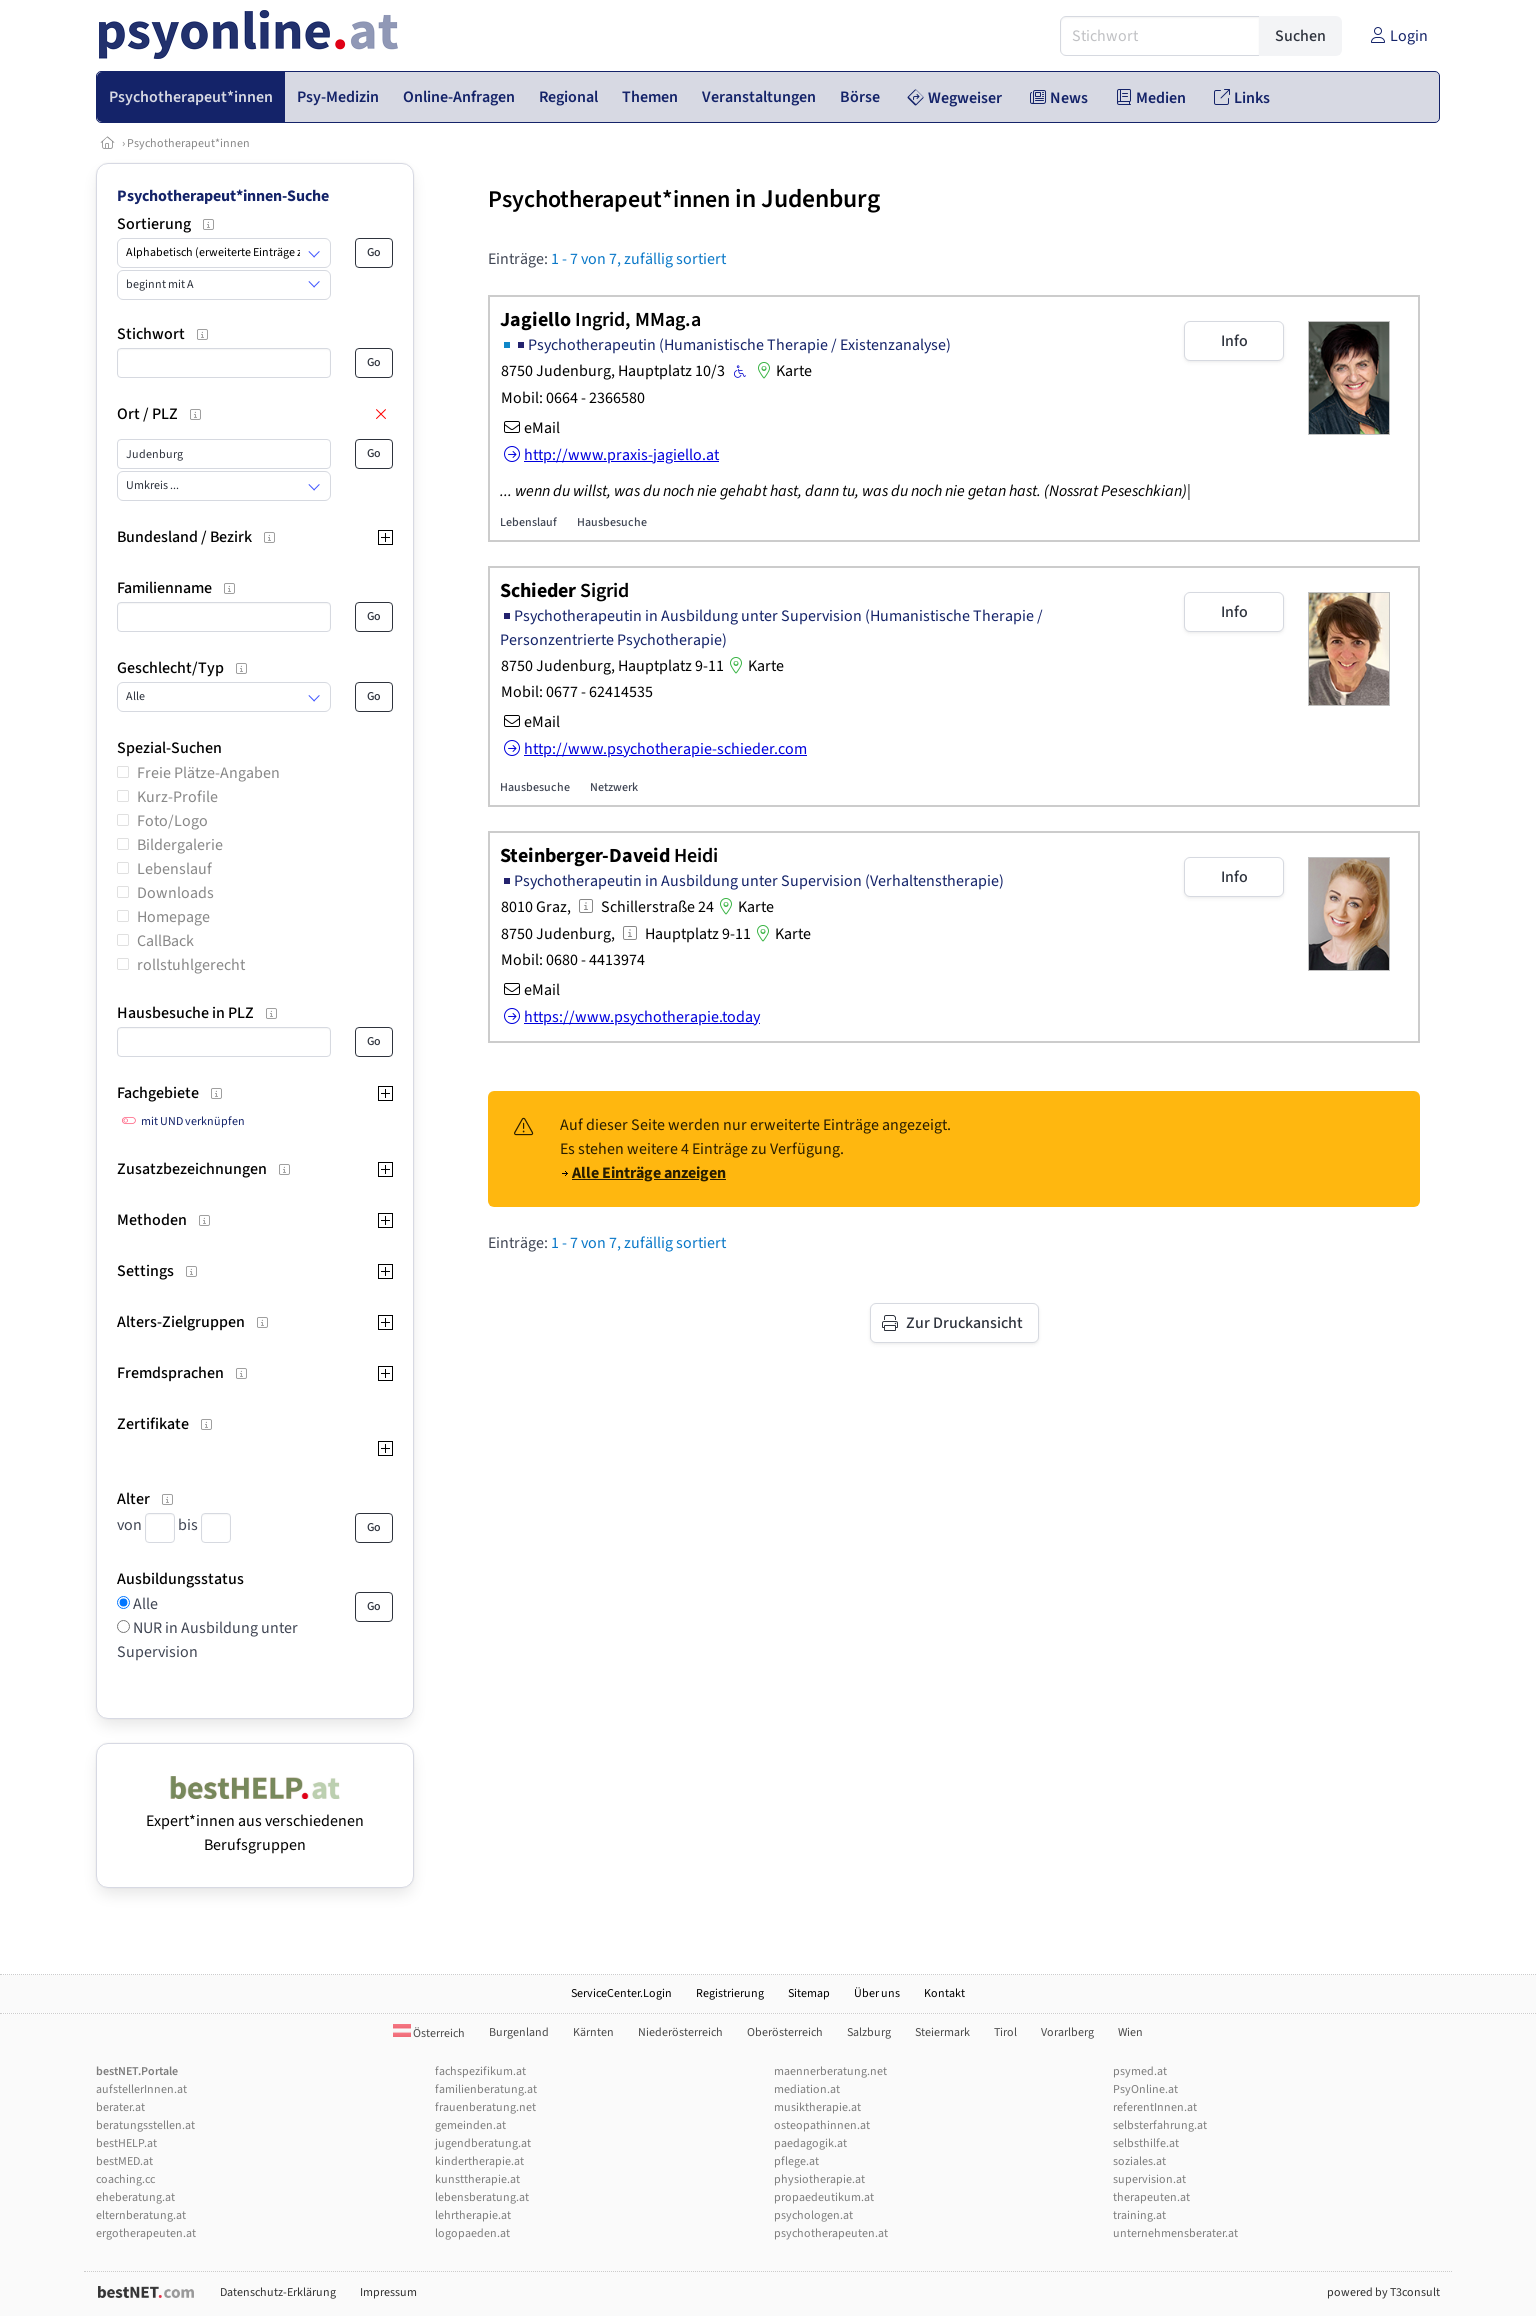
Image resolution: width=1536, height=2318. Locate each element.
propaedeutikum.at (824, 2197)
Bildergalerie (180, 845)
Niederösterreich (680, 2032)
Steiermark (942, 2032)
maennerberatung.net (830, 2071)
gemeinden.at (470, 2125)
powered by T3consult (1383, 2292)
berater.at (120, 2107)
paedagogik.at (810, 2143)
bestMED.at (124, 2161)
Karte (782, 371)
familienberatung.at (486, 2089)
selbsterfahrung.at (1160, 2125)
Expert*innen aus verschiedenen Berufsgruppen (255, 1821)
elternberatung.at (141, 2215)
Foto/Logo (172, 821)
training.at (1139, 2215)
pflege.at (796, 2161)
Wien (1130, 2032)
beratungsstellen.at (145, 2125)
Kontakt (944, 1993)
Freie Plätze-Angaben (208, 773)
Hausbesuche (612, 522)
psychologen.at (813, 2215)
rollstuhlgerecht (191, 965)
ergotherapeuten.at (146, 2233)
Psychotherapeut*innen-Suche (223, 196)
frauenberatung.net (485, 2107)
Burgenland (519, 2032)
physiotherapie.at (819, 2179)
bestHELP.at (126, 2143)
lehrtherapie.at (473, 2215)
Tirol (1005, 2032)
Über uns (877, 1993)
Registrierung (730, 1993)
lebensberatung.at (482, 2197)
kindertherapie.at (479, 2161)
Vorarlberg (1067, 2032)
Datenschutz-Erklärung (278, 2292)
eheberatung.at (135, 2197)
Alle (144, 1604)
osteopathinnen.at (822, 2125)
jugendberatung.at (483, 2143)
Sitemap (809, 1993)
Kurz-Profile (177, 797)
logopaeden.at (472, 2233)
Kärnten (593, 2032)
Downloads (175, 893)
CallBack (165, 941)
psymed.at (1140, 2071)
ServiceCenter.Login (621, 1993)
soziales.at (1139, 2161)
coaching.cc (125, 2179)
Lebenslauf (174, 869)
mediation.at (807, 2089)
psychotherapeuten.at (831, 2233)
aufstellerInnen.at (141, 2089)
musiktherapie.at (817, 2107)
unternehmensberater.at (1175, 2233)
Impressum (388, 2292)
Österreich (429, 2033)
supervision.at (1149, 2179)
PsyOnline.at (1145, 2089)
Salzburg (869, 2032)
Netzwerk (614, 787)
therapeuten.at (1151, 2197)
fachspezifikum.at (480, 2071)
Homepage (173, 917)
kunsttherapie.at (477, 2179)
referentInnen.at (1155, 2107)
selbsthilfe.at (1146, 2143)
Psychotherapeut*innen (188, 143)
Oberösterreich (785, 2032)
